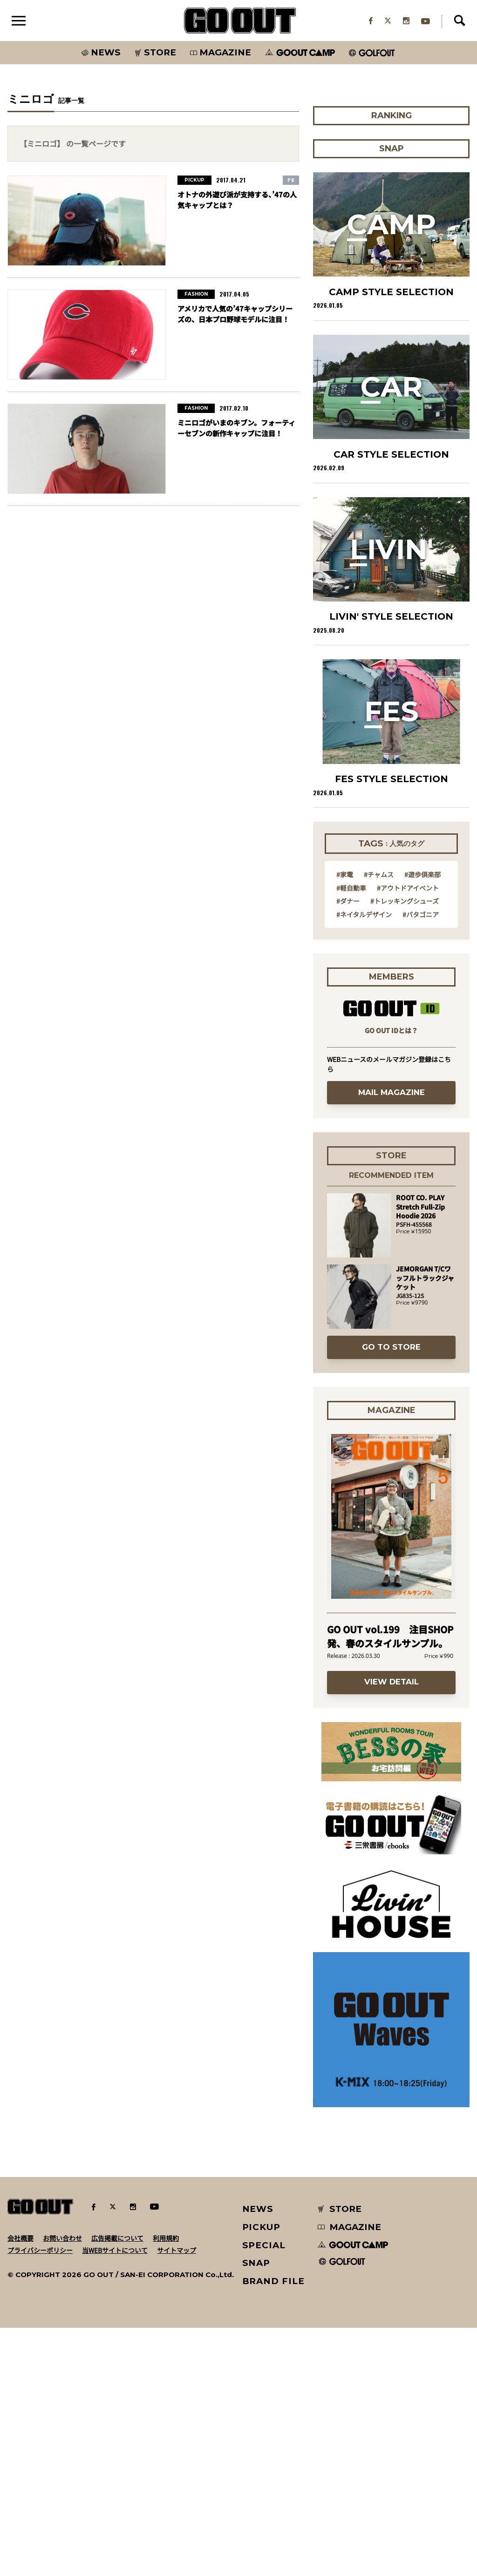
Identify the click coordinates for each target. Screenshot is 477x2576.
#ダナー (348, 1148)
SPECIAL (264, 2493)
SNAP (256, 2511)
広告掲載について (117, 2486)
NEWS (258, 2457)
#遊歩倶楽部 (422, 1122)
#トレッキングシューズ (404, 1148)
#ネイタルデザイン (364, 1161)
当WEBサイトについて (115, 2498)
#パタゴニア (420, 1161)
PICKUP (261, 2475)
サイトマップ (176, 2498)
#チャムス (379, 1122)
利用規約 (166, 2486)
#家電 (344, 1122)
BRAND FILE (273, 2529)
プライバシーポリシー (40, 2498)
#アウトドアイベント (408, 1135)
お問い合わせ (62, 2486)
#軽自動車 (351, 1135)
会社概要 (20, 2486)
